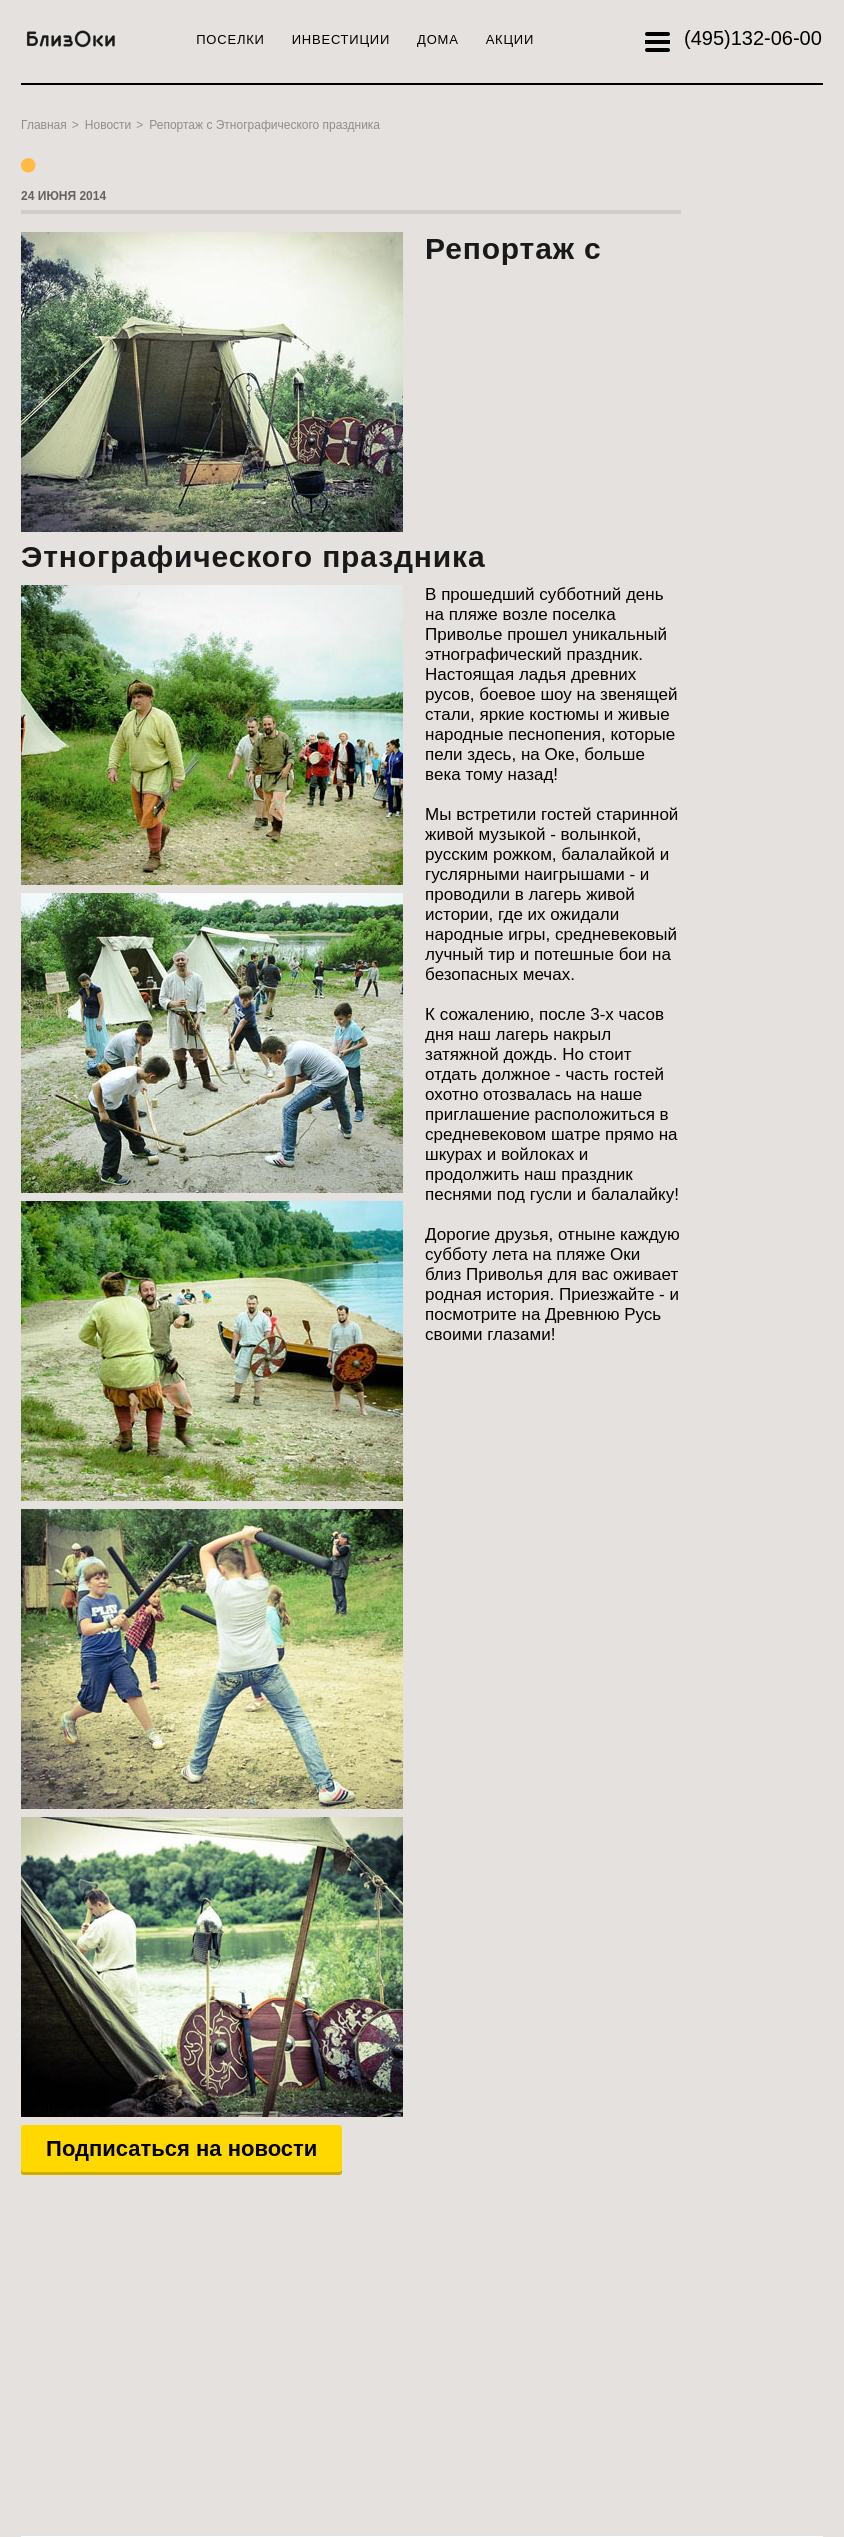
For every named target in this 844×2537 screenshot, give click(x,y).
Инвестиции (341, 39)
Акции (510, 39)
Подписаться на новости (181, 2148)
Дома (438, 39)
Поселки (230, 39)
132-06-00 (753, 38)
